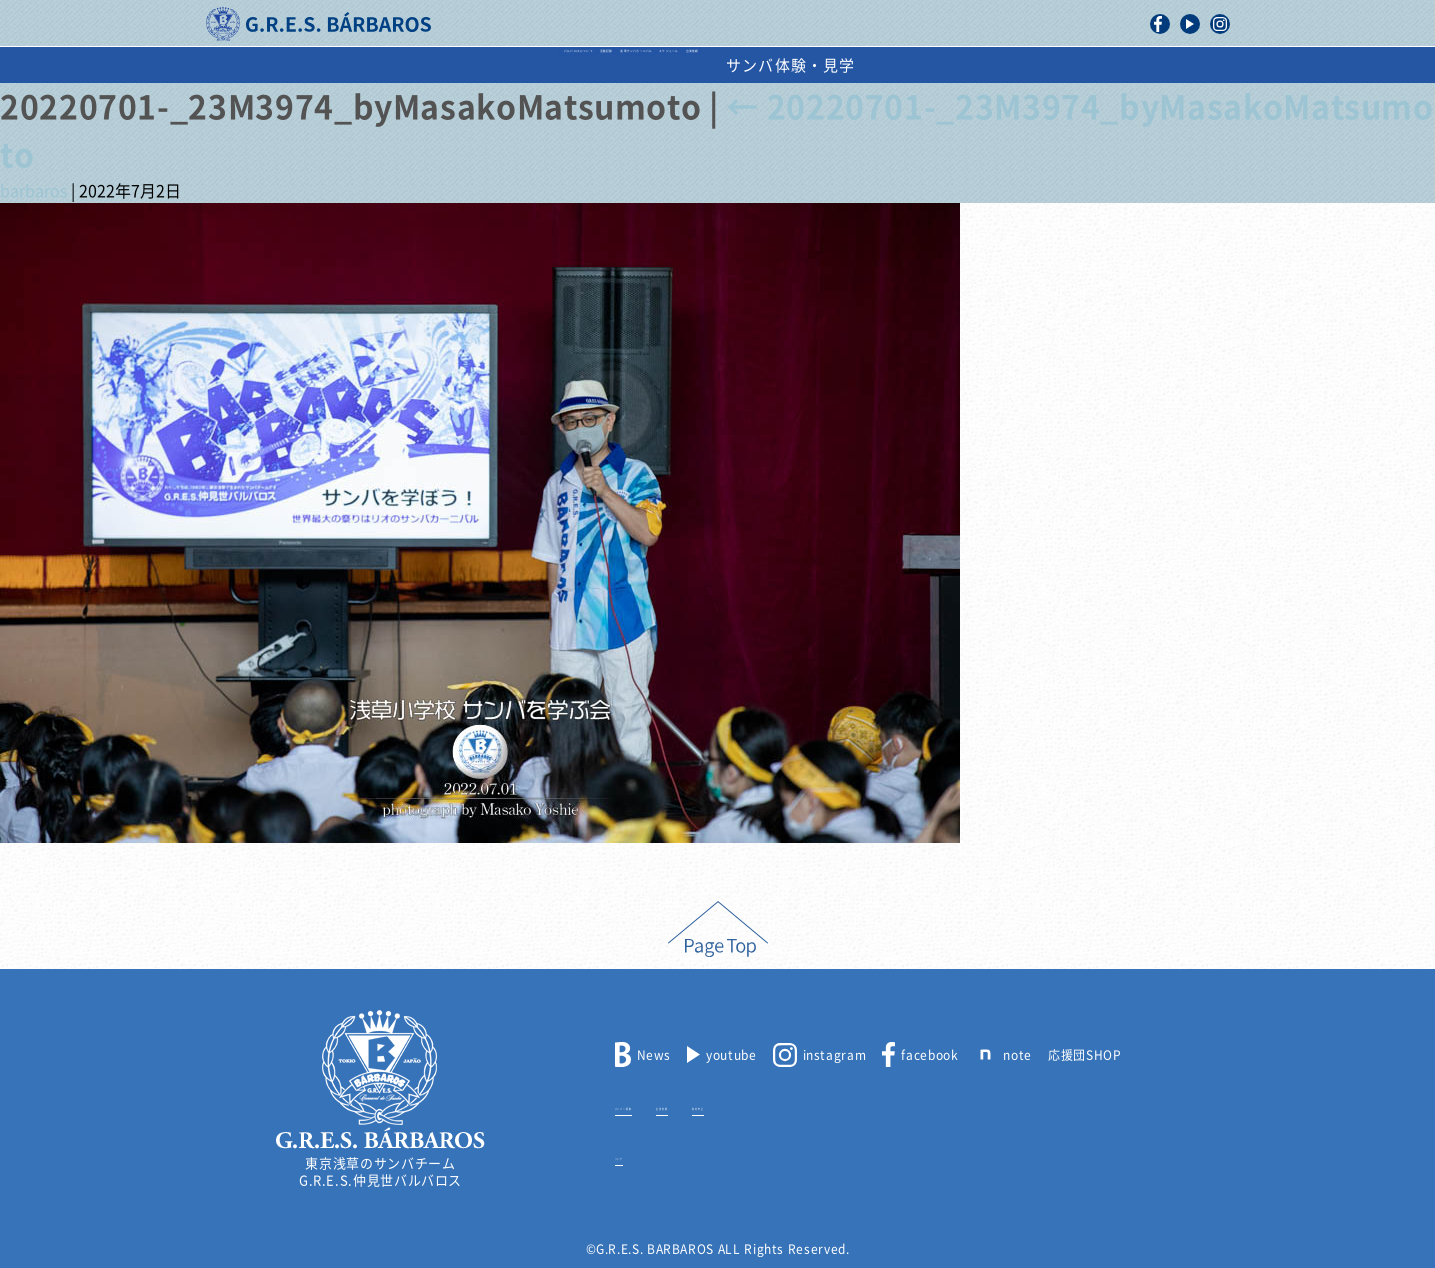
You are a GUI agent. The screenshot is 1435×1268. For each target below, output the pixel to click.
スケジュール (825, 65)
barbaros (33, 191)
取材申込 (818, 1105)
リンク (634, 1155)
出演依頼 (948, 65)
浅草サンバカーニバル (654, 65)
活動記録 (499, 65)
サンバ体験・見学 (1090, 65)
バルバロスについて (352, 65)
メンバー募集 (654, 1105)
